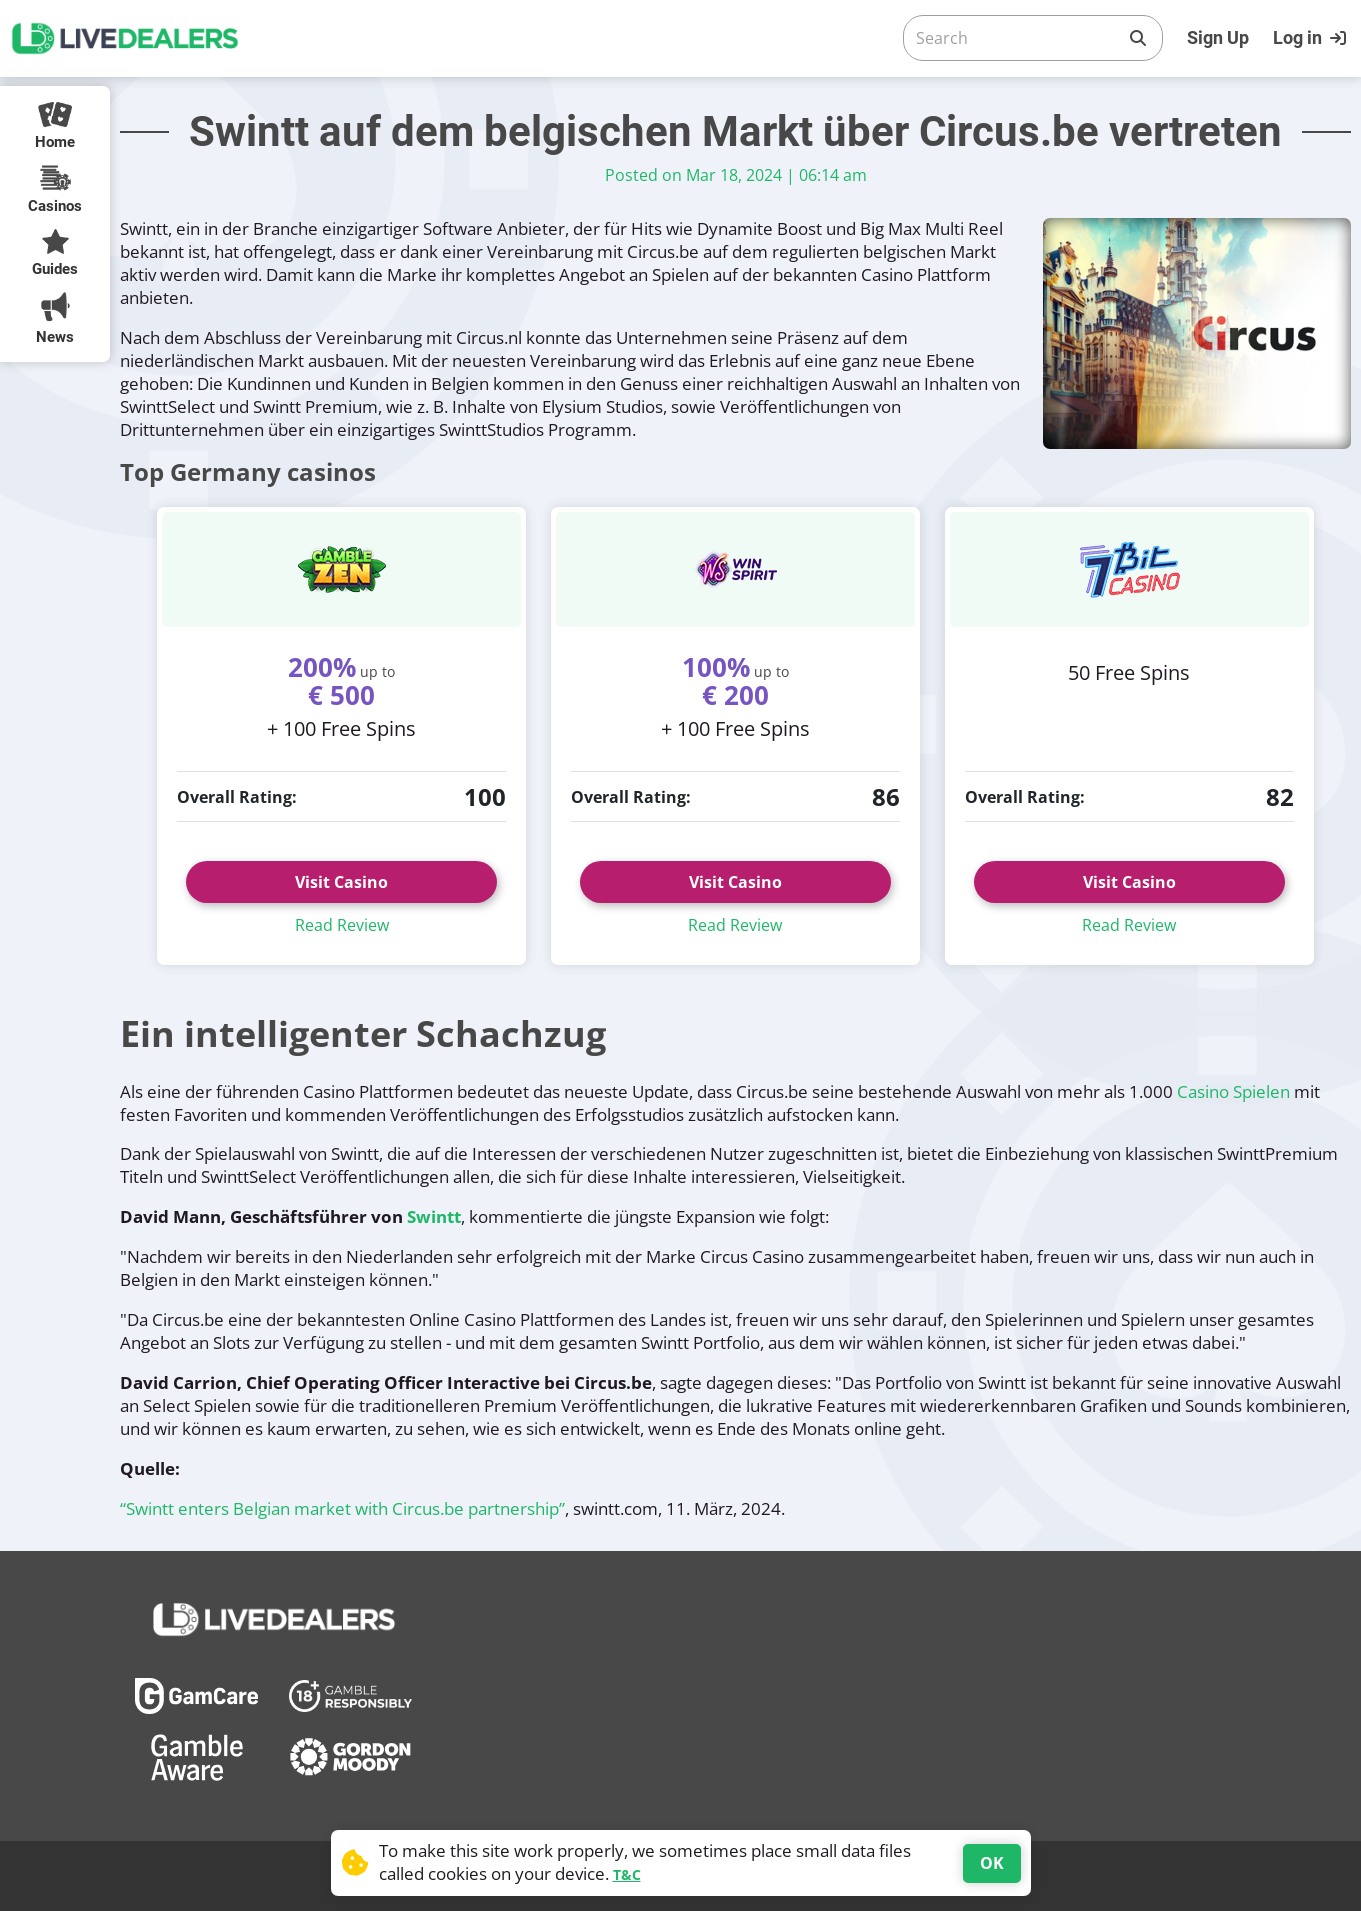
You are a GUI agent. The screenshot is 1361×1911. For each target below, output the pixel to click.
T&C (627, 1874)
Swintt (434, 1216)
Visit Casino (341, 882)
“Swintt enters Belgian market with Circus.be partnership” (342, 1508)
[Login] (1312, 38)
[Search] (1017, 38)
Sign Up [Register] (1218, 37)
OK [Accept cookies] (992, 1863)
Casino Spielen (1233, 1091)
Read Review (342, 925)
